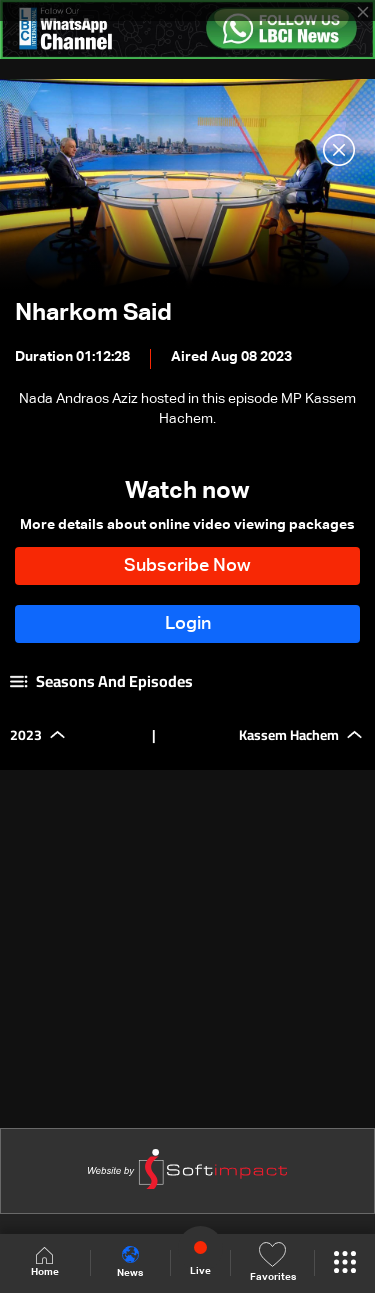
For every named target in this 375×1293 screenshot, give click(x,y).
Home (45, 1262)
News (130, 1262)
